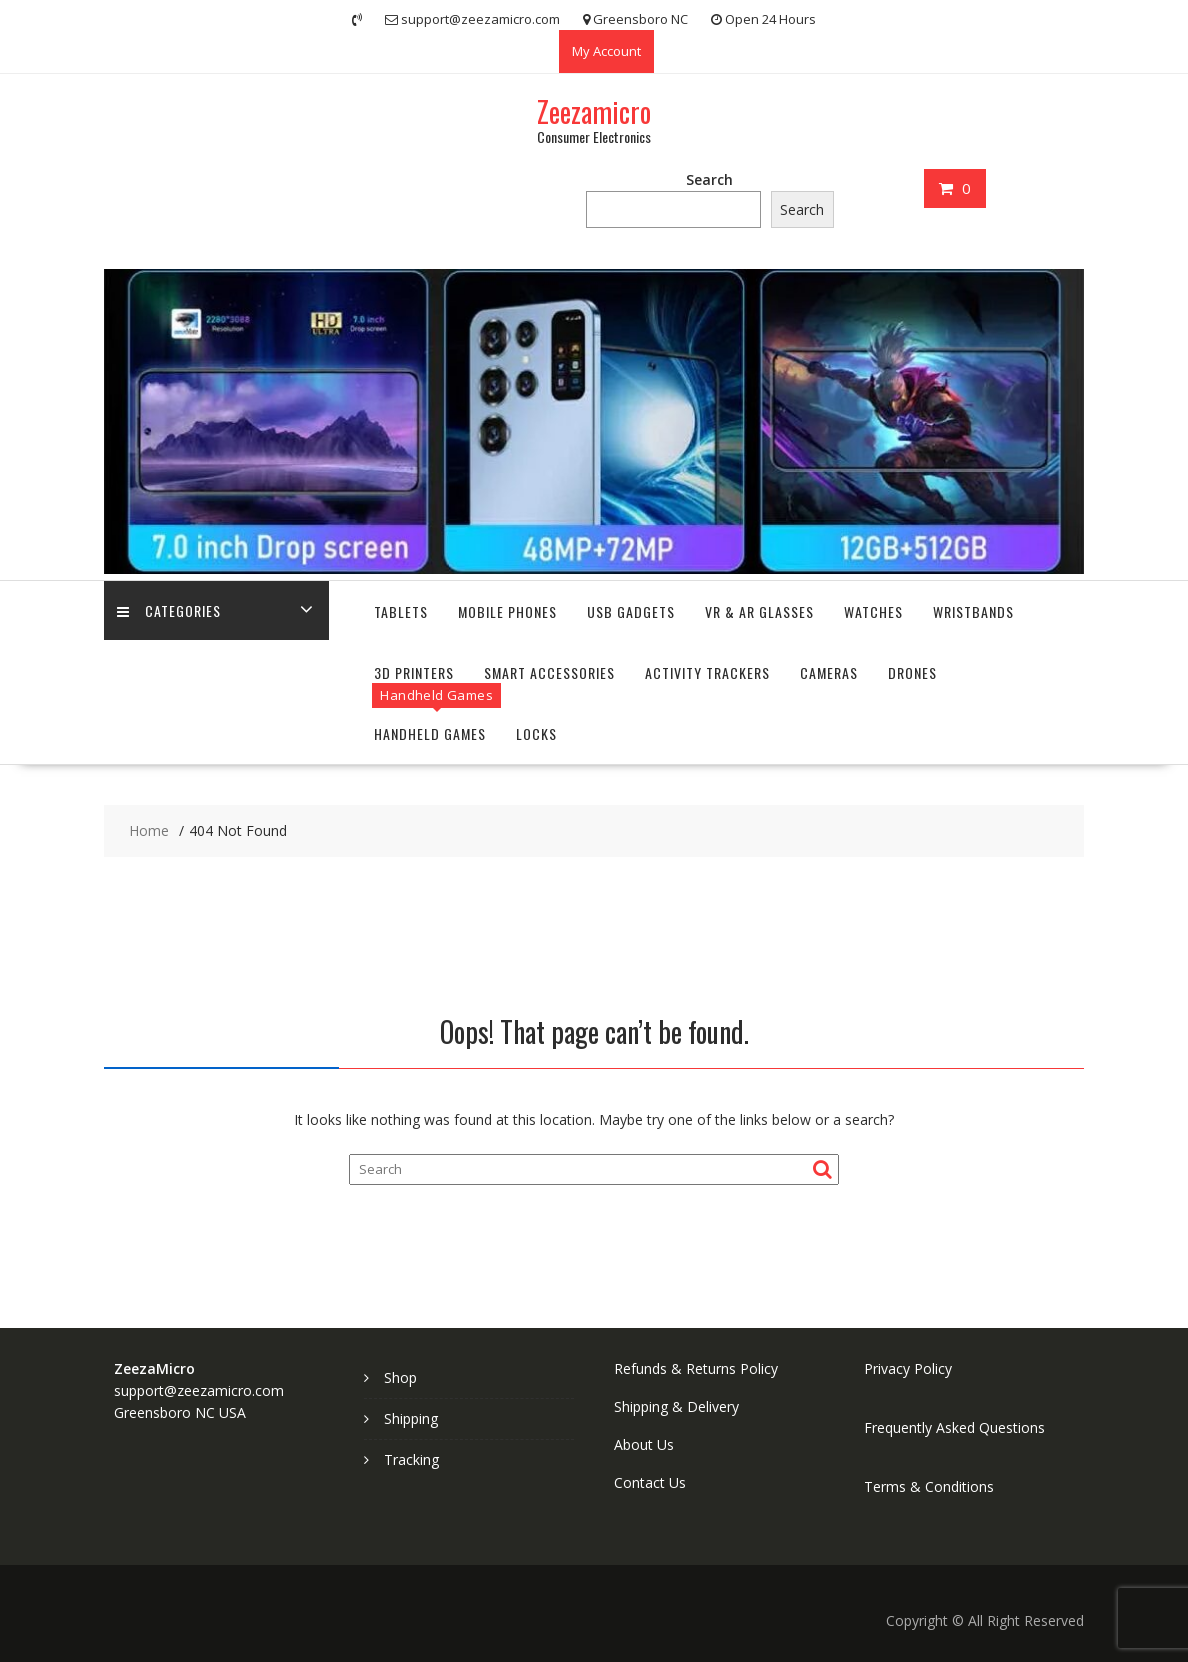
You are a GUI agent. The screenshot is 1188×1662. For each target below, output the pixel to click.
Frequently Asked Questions (954, 1427)
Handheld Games (430, 733)
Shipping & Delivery (676, 1406)
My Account (606, 51)
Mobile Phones (507, 611)
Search (709, 179)
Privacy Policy (908, 1368)
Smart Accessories (549, 672)
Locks (536, 733)
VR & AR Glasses (759, 611)
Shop (400, 1377)
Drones (912, 672)
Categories (171, 611)
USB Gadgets (631, 611)
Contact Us (650, 1482)
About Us (644, 1444)
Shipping (411, 1418)
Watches (873, 611)
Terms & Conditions (929, 1486)
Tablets (401, 611)
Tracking (411, 1459)
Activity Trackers (707, 672)
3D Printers (414, 672)
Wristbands (973, 611)
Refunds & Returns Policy (696, 1368)
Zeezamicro (594, 111)
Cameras (829, 672)
